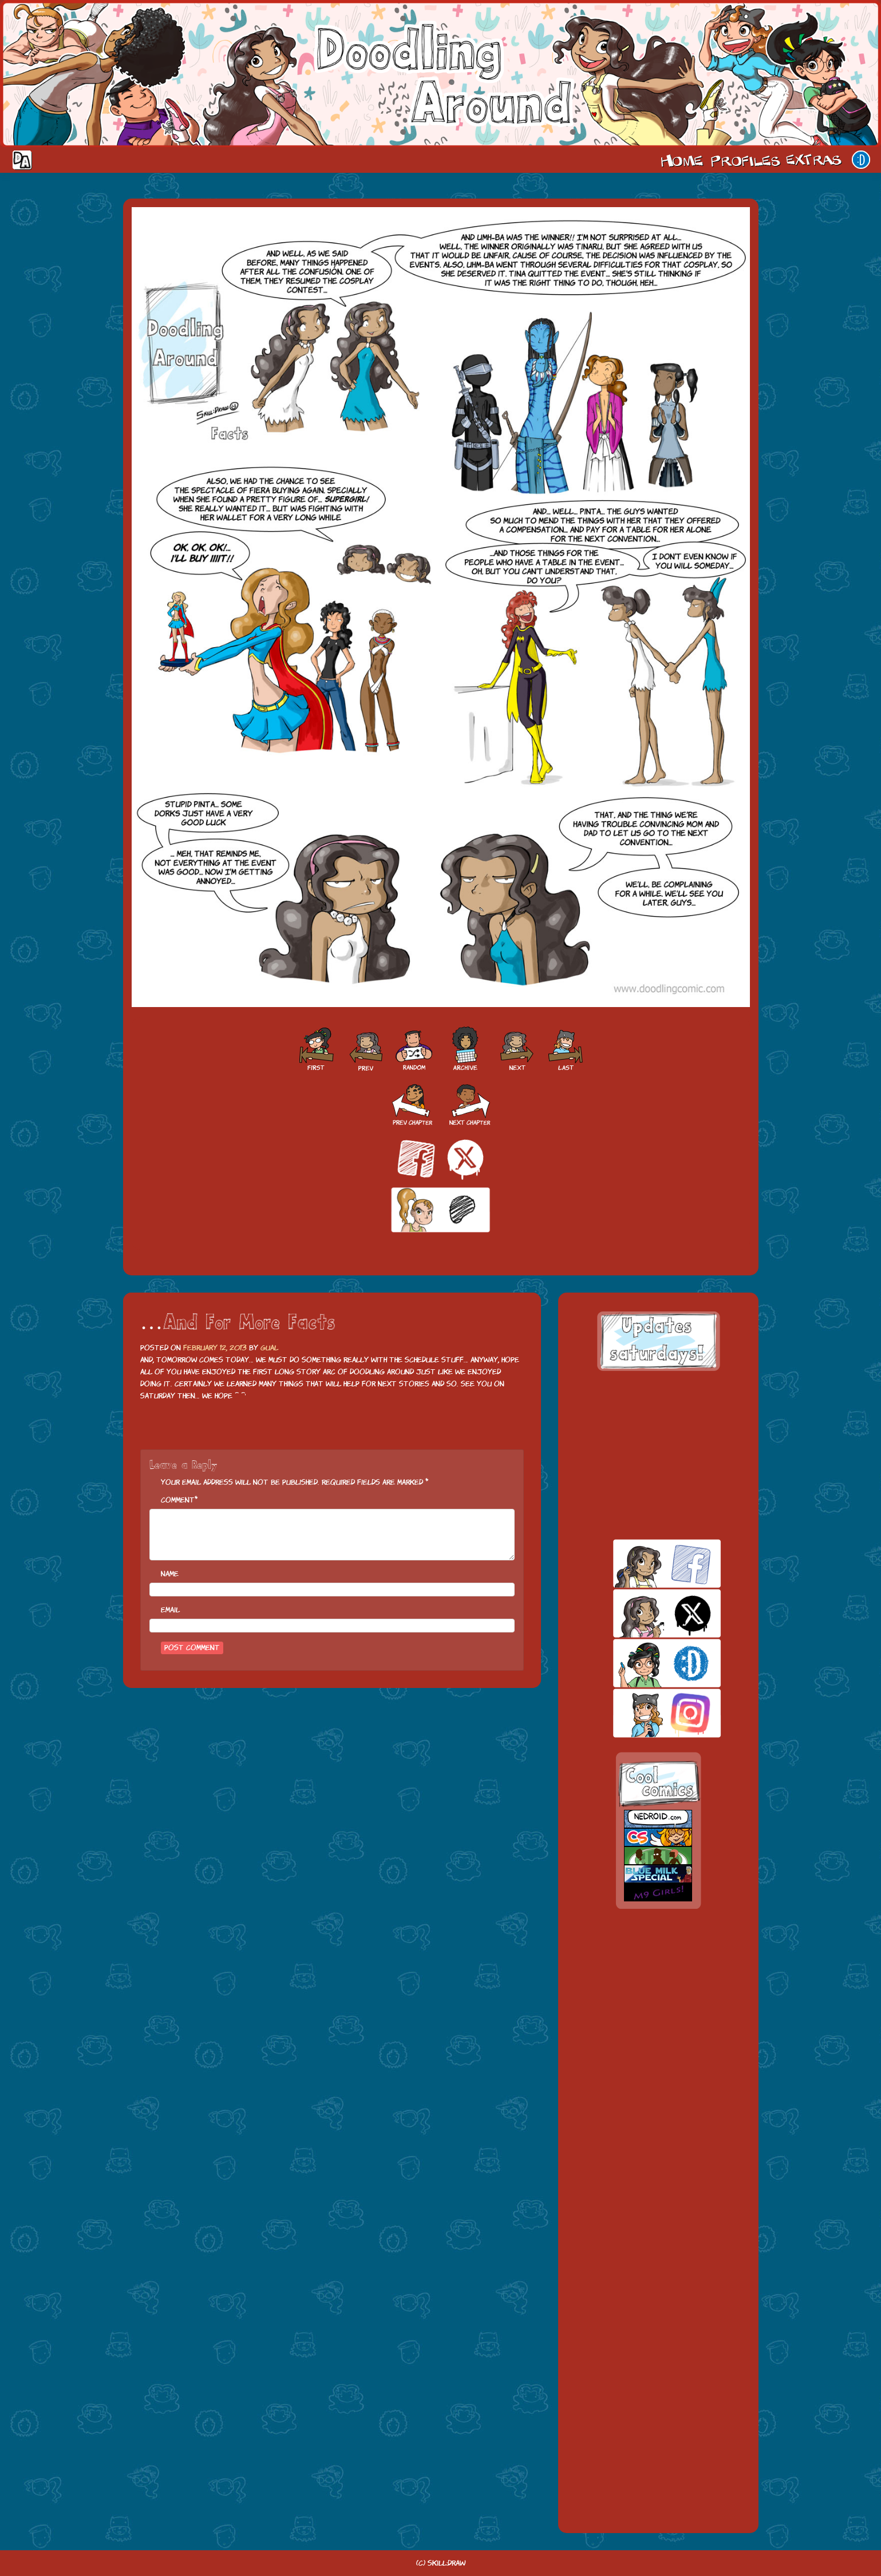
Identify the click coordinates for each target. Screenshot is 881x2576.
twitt (647, 1613)
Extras (815, 160)
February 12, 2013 (215, 1348)
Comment (178, 1500)
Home (682, 160)
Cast (744, 160)
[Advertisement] (658, 1455)
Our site (861, 160)
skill (647, 1663)
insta (647, 1713)
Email (170, 1610)
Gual (269, 1348)
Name (170, 1574)
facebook (647, 1563)
